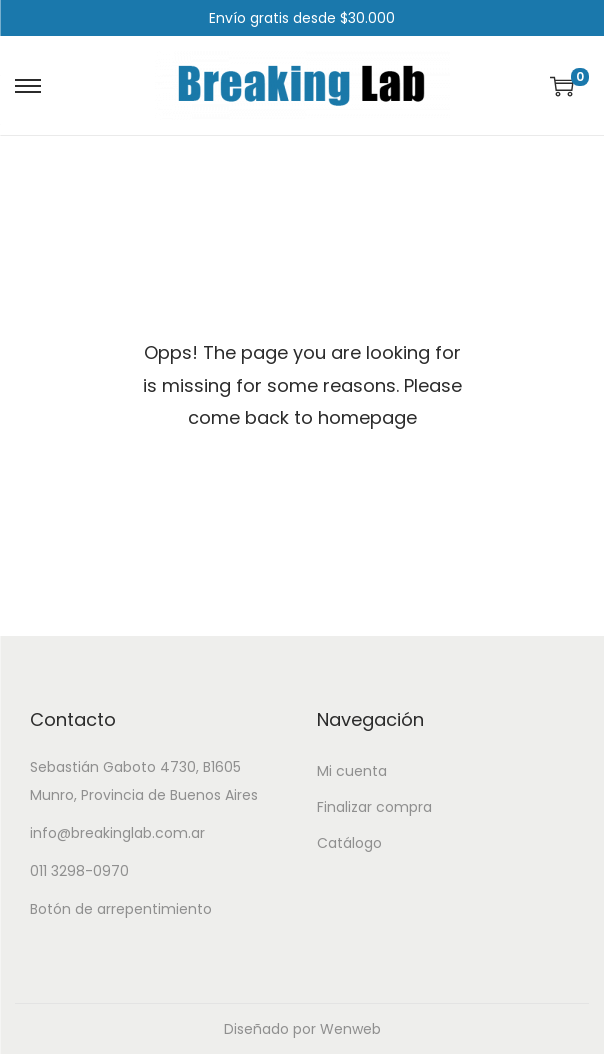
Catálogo (349, 843)
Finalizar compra (374, 807)
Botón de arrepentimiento (121, 909)
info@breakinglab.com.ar (117, 833)
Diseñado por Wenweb (302, 1029)
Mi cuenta (352, 771)
